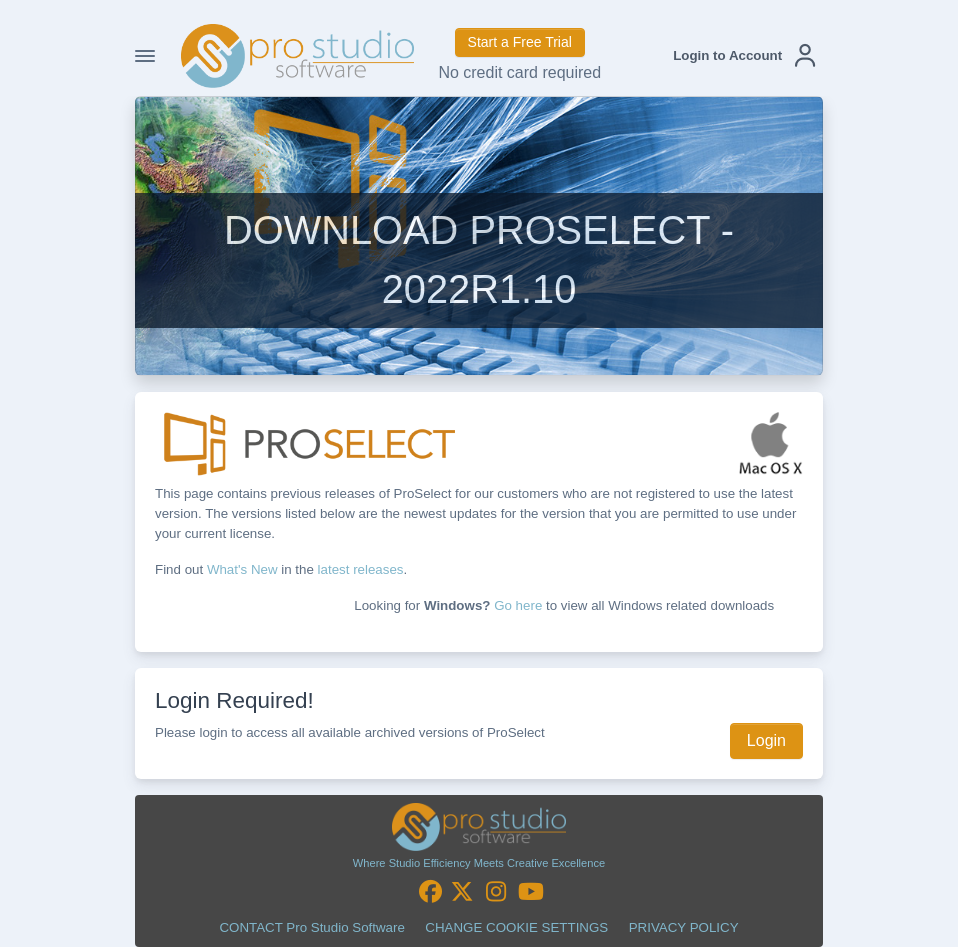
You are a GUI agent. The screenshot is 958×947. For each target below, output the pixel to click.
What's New (242, 569)
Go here (518, 605)
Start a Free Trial (520, 42)
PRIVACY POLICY (684, 927)
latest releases (361, 569)
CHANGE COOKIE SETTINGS (516, 927)
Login (766, 740)
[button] (744, 56)
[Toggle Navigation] (145, 56)
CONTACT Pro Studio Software (311, 927)
